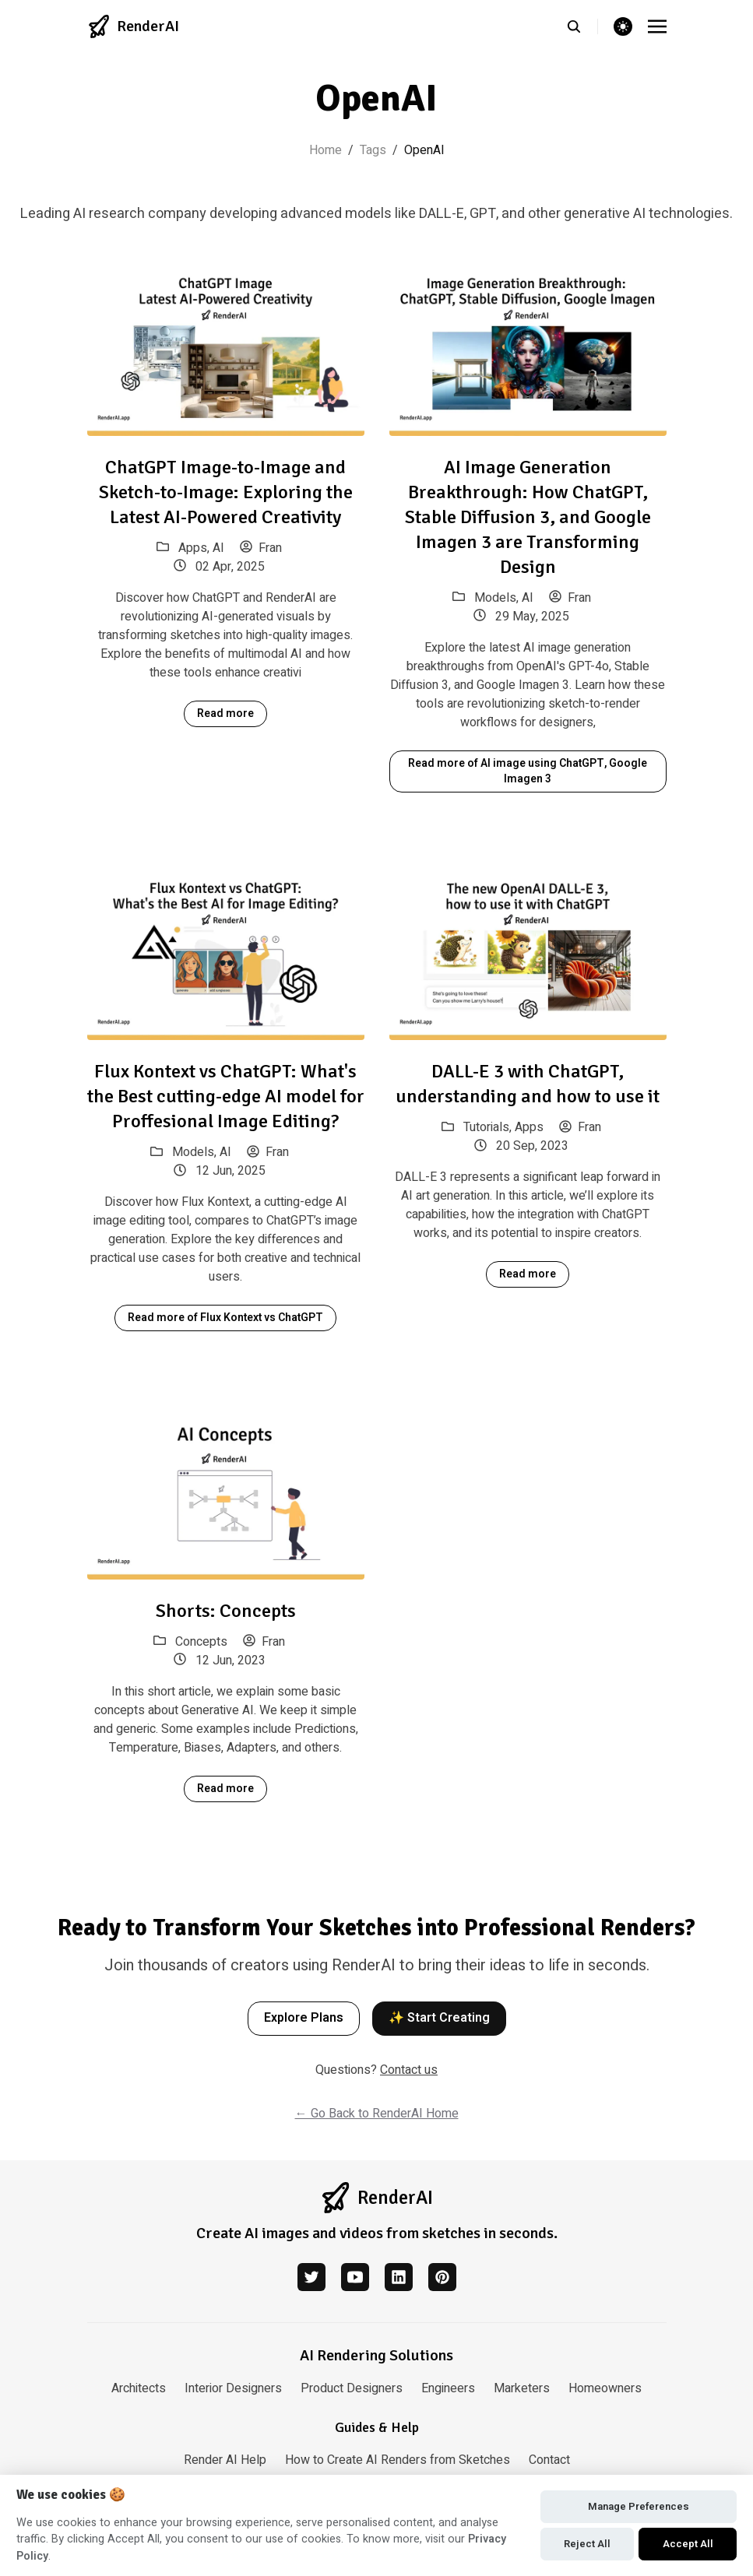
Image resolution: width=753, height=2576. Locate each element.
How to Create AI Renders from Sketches (397, 2460)
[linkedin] (399, 2277)
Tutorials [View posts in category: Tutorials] (486, 1127)
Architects (138, 2388)
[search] (582, 26)
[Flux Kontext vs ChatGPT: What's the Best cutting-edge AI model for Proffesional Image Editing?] (225, 954)
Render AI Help (225, 2460)
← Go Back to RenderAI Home (377, 2113)
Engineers (448, 2388)
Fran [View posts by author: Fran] (261, 548)
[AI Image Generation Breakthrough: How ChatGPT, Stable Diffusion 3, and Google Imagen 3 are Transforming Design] (528, 349)
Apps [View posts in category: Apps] (192, 548)
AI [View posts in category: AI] (218, 548)
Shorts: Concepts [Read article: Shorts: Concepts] (226, 1610)
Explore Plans (303, 2017)
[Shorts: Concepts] (225, 1493)
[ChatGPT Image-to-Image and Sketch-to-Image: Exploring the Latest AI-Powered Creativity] (225, 349)
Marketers (522, 2388)
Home (325, 150)
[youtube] (355, 2277)
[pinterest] (442, 2277)
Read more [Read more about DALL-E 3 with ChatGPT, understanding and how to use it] (527, 1274)
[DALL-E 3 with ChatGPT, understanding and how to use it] (528, 954)
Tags (373, 150)
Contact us (409, 2070)
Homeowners (605, 2388)
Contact (549, 2460)
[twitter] (311, 2277)
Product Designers (352, 2388)
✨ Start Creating (439, 2017)
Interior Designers (233, 2388)
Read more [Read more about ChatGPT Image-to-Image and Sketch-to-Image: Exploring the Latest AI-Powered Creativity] (225, 713)
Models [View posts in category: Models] (495, 598)
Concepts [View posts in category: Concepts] (201, 1641)
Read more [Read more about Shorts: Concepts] (225, 1788)
